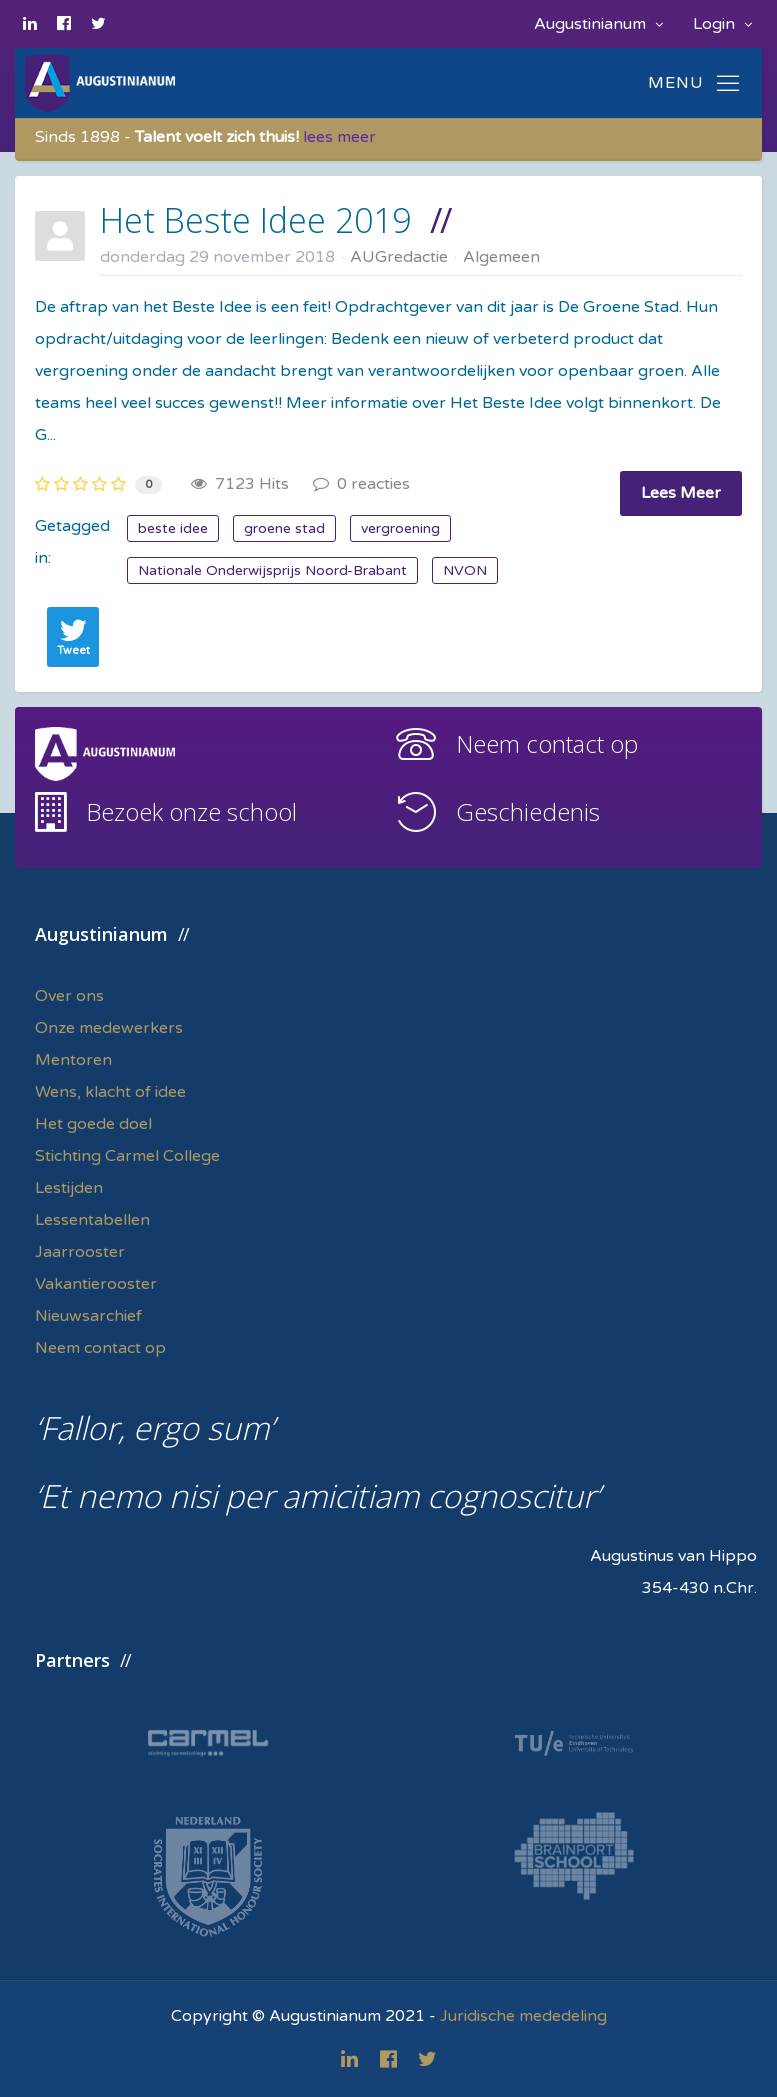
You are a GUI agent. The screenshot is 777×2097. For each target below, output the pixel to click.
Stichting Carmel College (127, 1156)
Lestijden (69, 1188)
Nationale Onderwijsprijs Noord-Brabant (272, 570)
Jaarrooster (80, 1252)
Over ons (69, 996)
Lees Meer (681, 493)
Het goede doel (93, 1124)
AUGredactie (399, 257)
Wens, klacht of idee (110, 1092)
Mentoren (73, 1060)
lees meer (339, 137)
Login (722, 24)
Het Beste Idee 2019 (255, 220)
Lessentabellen (92, 1220)
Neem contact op (547, 743)
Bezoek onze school (191, 811)
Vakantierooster (96, 1284)
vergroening (400, 528)
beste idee (173, 528)
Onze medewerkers (109, 1028)
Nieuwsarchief (88, 1316)
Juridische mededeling (523, 2016)
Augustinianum (598, 24)
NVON (465, 570)
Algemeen (501, 257)
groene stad (284, 528)
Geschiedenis (528, 811)
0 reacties (361, 484)
